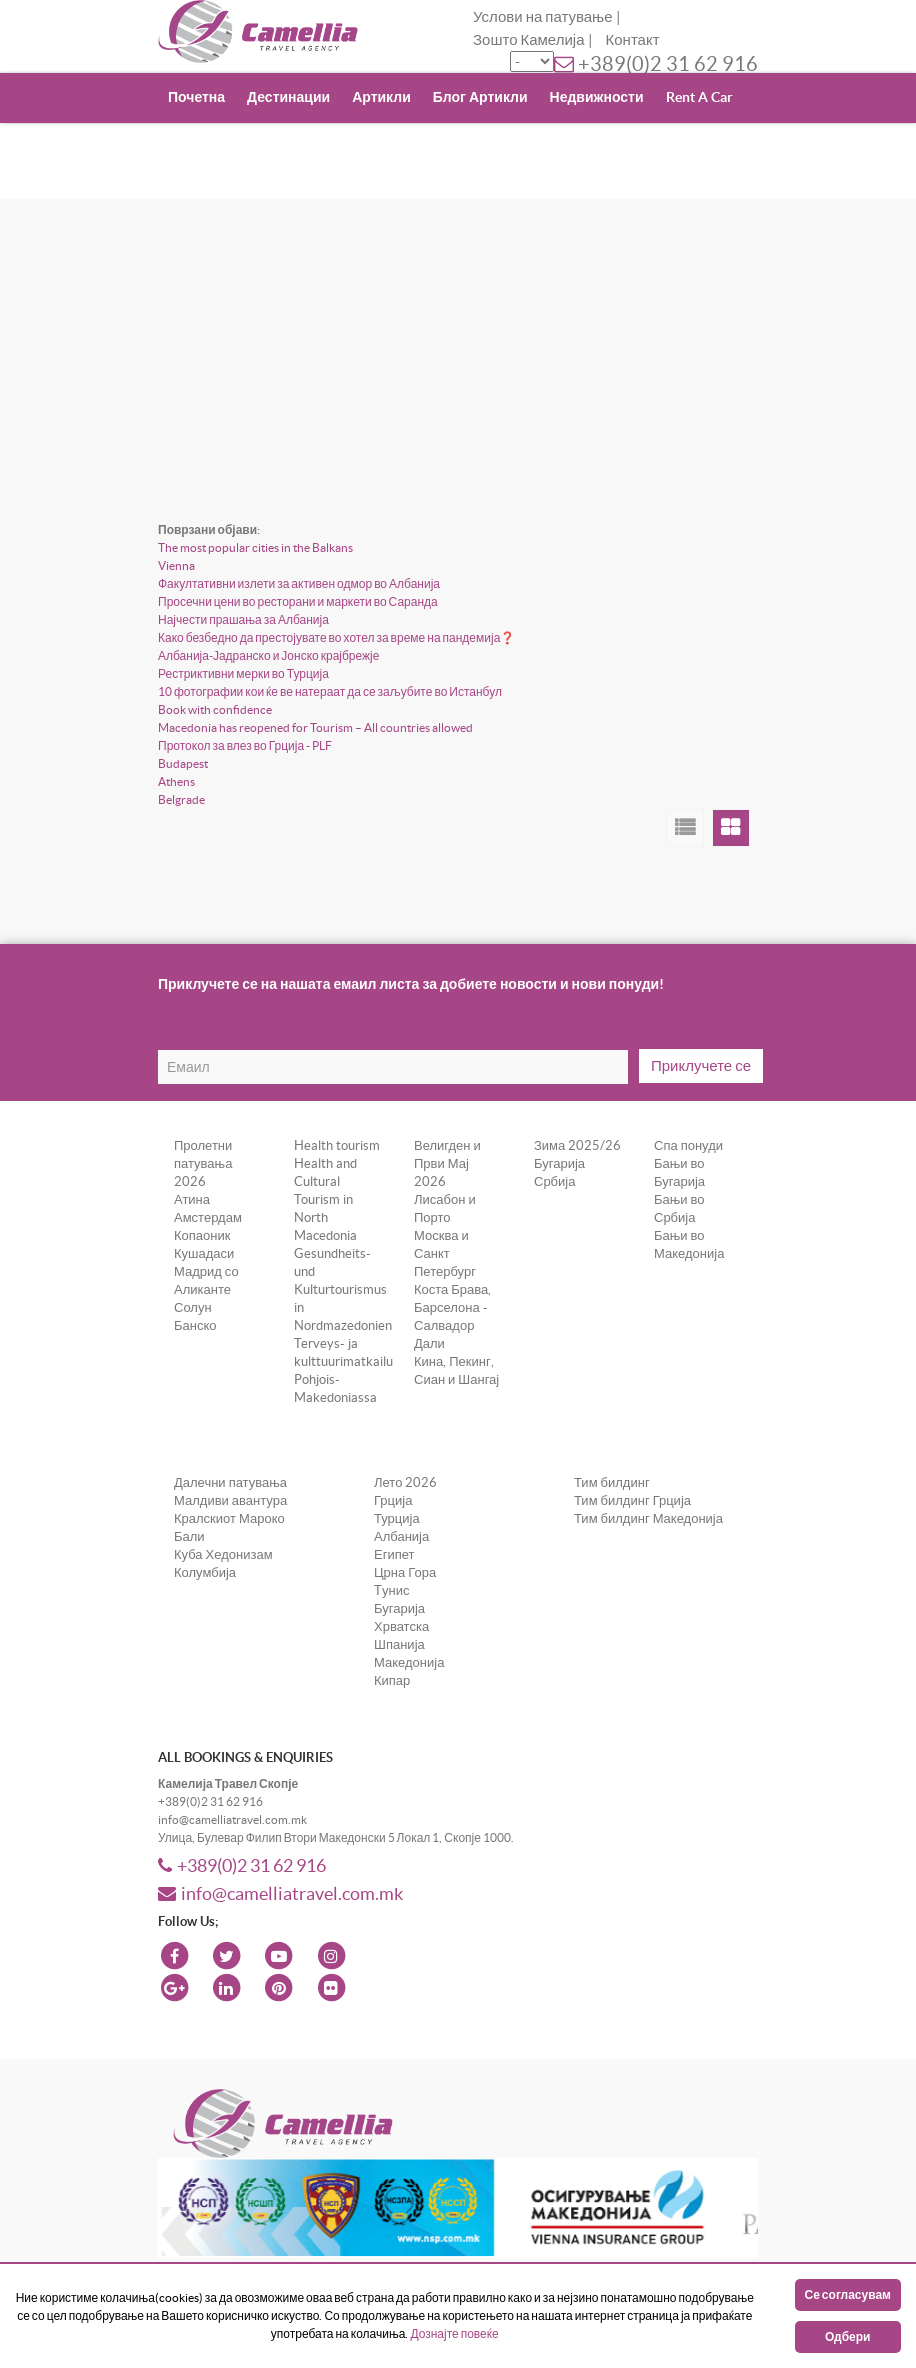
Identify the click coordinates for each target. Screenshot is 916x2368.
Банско (195, 1325)
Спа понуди (688, 1145)
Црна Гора (405, 1572)
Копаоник (202, 1235)
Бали (189, 1536)
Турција (397, 1518)
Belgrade (181, 799)
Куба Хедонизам (223, 1554)
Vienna (176, 565)
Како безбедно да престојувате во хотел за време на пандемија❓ (336, 637)
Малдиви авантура (230, 1500)
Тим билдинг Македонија (648, 1518)
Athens (176, 781)
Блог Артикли (480, 97)
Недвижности (597, 97)
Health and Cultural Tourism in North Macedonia (325, 1199)
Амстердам (208, 1217)
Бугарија (559, 1163)
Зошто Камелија (529, 39)
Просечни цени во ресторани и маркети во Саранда (298, 601)
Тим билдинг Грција (632, 1500)
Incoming (332, 146)
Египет (394, 1554)
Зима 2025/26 (577, 1145)
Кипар (392, 1680)
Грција (393, 1500)
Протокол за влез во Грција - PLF (245, 745)
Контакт (633, 39)
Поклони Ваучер (224, 146)
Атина (192, 1199)
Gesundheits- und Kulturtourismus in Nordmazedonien (343, 1289)
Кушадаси (204, 1253)
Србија (554, 1181)
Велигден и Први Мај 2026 (447, 1163)
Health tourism (337, 1145)
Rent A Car (699, 97)
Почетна (196, 97)
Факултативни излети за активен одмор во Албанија (299, 583)
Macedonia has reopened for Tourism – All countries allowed (315, 727)
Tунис (391, 1590)
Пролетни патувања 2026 (203, 1163)
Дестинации (288, 97)
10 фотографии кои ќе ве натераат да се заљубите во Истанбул (330, 691)
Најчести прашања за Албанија (243, 619)
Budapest (183, 763)
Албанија (401, 1536)
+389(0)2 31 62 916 (668, 64)
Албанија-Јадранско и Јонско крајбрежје (268, 655)
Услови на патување (543, 16)
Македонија (409, 1662)
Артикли (381, 97)
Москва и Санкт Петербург (445, 1253)
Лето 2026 (405, 1482)
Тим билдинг (612, 1482)
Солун (193, 1307)
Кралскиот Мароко (229, 1518)
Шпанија (399, 1644)
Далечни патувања (230, 1482)
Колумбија (205, 1572)
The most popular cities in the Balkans (255, 547)
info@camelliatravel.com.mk (280, 1893)
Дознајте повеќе (454, 2333)
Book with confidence (215, 709)
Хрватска (401, 1626)
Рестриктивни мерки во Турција (243, 673)
